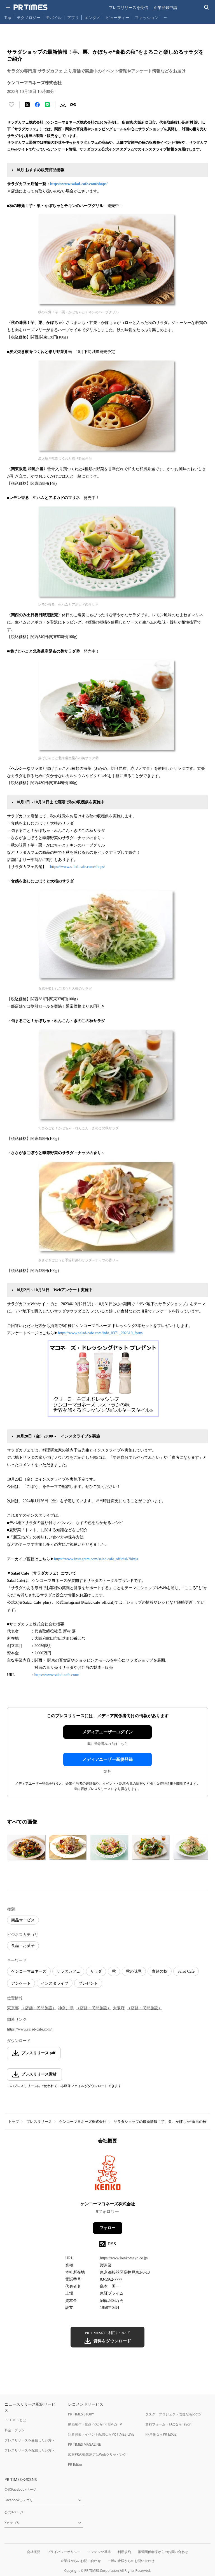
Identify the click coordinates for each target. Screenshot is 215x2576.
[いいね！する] (11, 104)
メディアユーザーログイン (107, 1732)
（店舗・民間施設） (38, 2008)
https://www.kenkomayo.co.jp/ (124, 2258)
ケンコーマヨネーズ (28, 1971)
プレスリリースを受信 (128, 7)
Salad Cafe (186, 1971)
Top (7, 17)
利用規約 (124, 2551)
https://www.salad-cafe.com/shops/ (79, 184)
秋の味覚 (134, 1971)
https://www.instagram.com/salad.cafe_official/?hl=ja (96, 1559)
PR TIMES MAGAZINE (84, 2444)
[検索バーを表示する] (207, 7)
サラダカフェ (68, 1971)
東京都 (13, 2008)
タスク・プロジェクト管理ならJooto (172, 2414)
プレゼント (88, 1983)
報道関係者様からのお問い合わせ (163, 2551)
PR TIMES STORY (81, 2414)
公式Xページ (13, 2512)
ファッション (146, 17)
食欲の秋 (159, 1971)
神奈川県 (66, 2008)
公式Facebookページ (20, 2489)
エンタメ (92, 17)
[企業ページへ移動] (107, 2174)
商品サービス (23, 1920)
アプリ (73, 17)
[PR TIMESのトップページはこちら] (30, 7)
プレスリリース (39, 2121)
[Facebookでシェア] (37, 104)
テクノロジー (28, 17)
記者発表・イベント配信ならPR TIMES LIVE (101, 2434)
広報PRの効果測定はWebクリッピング (97, 2454)
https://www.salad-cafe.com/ (56, 1675)
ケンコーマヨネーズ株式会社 (82, 2121)
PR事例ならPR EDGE (160, 2434)
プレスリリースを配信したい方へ (29, 2450)
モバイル (54, 17)
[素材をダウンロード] (63, 104)
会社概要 (33, 2551)
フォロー (107, 2228)
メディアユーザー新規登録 (107, 1759)
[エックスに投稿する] (27, 104)
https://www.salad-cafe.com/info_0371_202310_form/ (100, 1333)
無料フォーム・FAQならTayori (168, 2424)
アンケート (21, 1983)
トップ (13, 2121)
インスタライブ (54, 1983)
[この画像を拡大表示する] (26, 1847)
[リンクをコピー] (73, 104)
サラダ (96, 1971)
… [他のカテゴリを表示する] (165, 16)
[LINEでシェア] (47, 104)
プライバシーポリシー (64, 2551)
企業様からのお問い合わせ (80, 2560)
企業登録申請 (165, 7)
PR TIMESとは (15, 2420)
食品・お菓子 (23, 1946)
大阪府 (119, 2008)
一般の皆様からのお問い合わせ (131, 2560)
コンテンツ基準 (99, 2551)
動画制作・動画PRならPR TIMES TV (95, 2424)
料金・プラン (14, 2430)
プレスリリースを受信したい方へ (29, 2440)
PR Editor (75, 2464)
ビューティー (117, 17)
